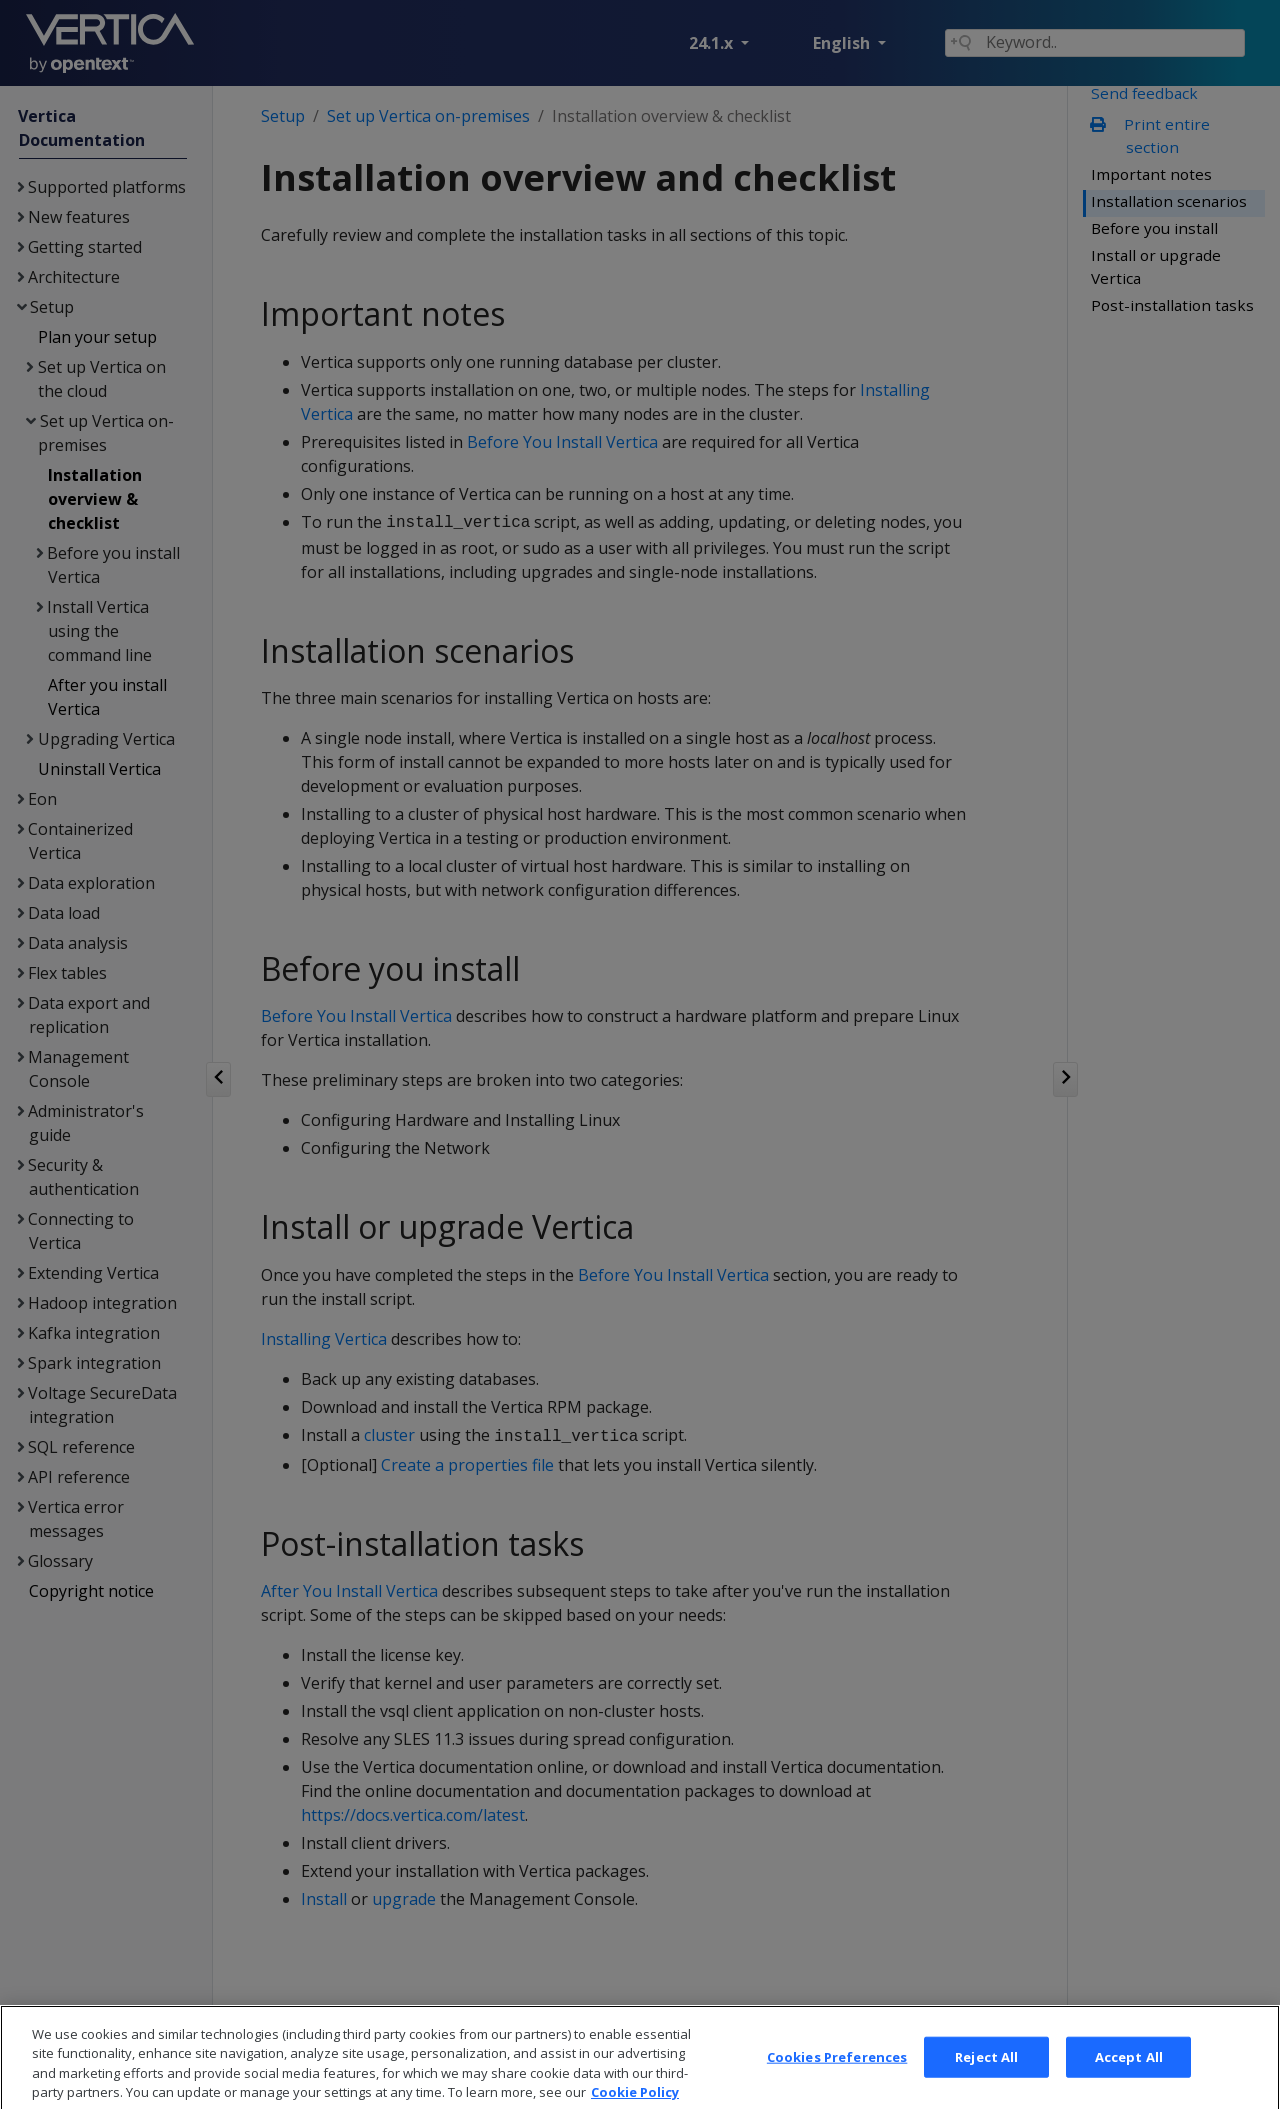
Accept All (1129, 2084)
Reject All (986, 2084)
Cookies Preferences (837, 2084)
